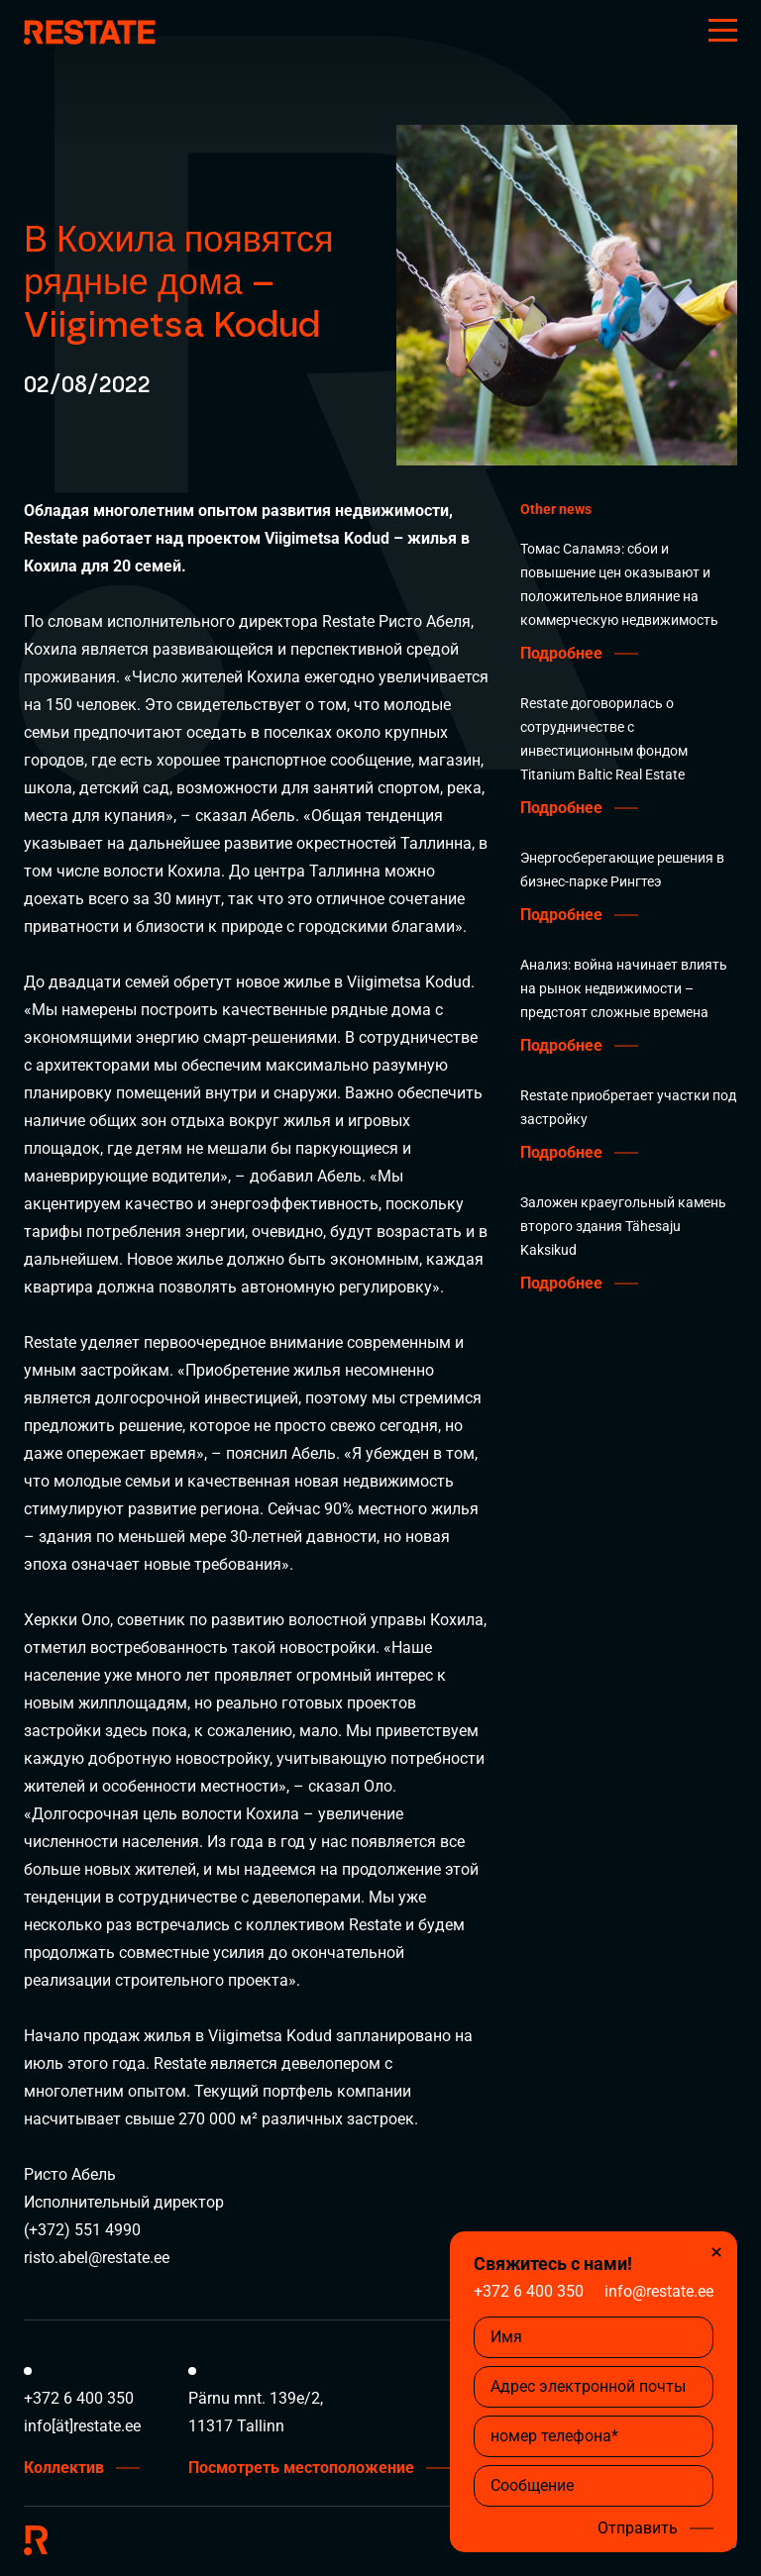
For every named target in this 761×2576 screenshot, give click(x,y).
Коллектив (64, 2468)
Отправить (638, 2528)
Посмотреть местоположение (301, 2468)
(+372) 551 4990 (82, 2229)
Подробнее (561, 654)
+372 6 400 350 (529, 2291)
